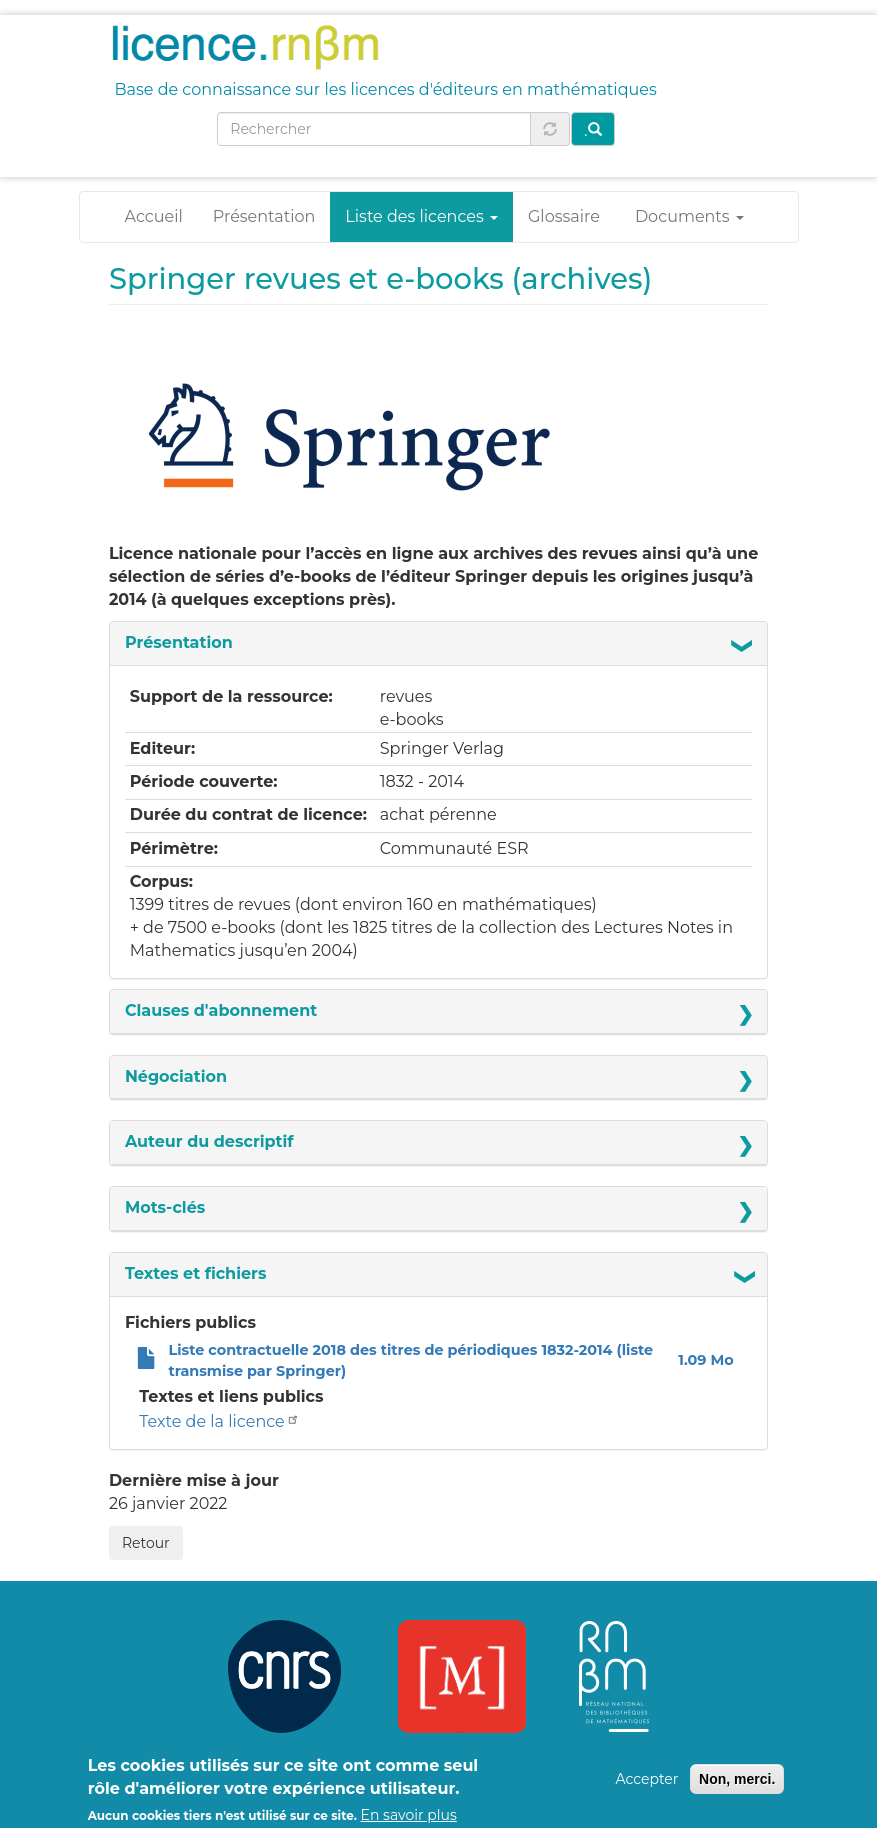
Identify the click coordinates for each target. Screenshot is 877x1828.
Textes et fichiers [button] (196, 1273)
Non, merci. (737, 1786)
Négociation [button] (176, 1076)
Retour (146, 1543)
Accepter (646, 1786)
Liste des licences (421, 216)
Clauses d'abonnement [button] (221, 1010)
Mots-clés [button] (165, 1207)
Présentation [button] (179, 642)
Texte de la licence (220, 1421)
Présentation (264, 216)
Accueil (154, 216)
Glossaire (564, 216)
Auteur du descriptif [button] (209, 1141)
